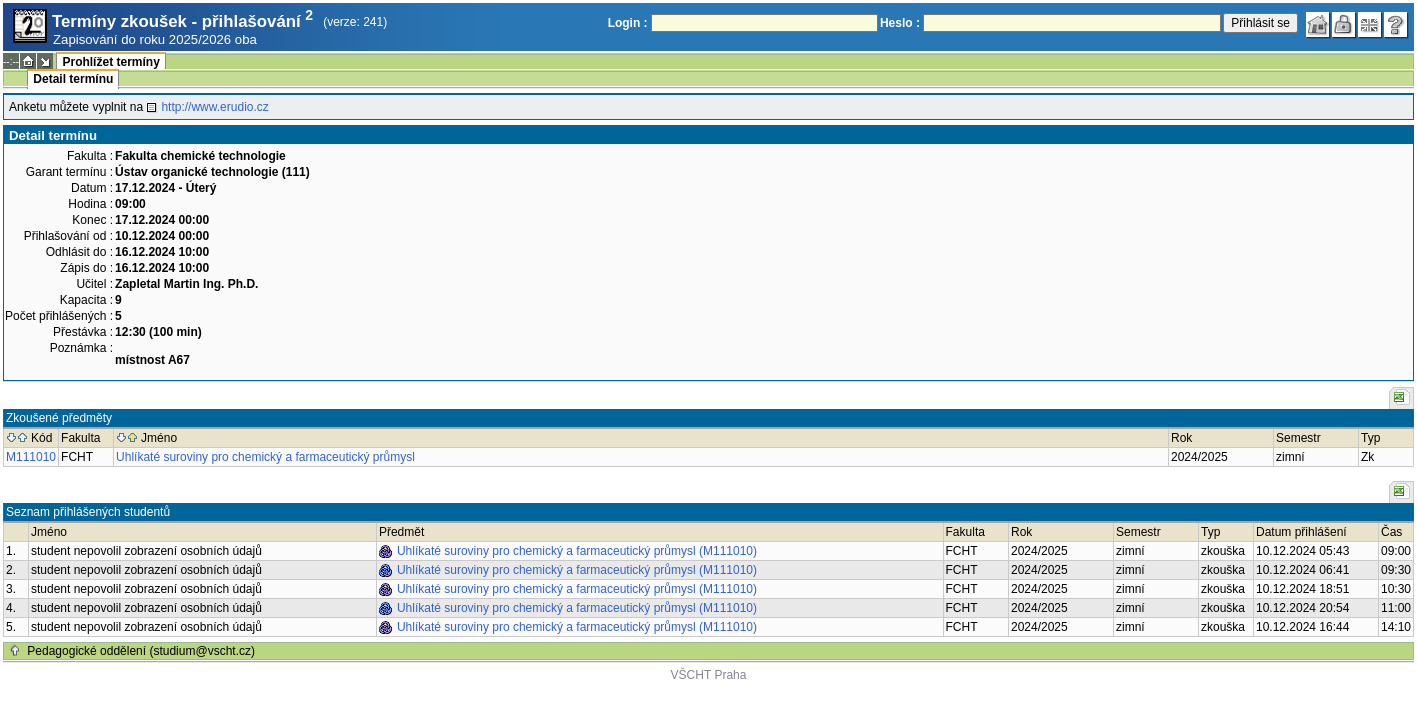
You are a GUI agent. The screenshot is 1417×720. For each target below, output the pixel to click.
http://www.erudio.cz (214, 107)
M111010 (31, 457)
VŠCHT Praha (709, 675)
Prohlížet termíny (110, 62)
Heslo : (900, 23)
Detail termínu (73, 79)
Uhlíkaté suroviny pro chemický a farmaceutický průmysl (265, 457)
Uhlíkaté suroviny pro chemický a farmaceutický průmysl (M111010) (577, 551)
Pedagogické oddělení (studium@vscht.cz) (141, 651)
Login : (628, 23)
